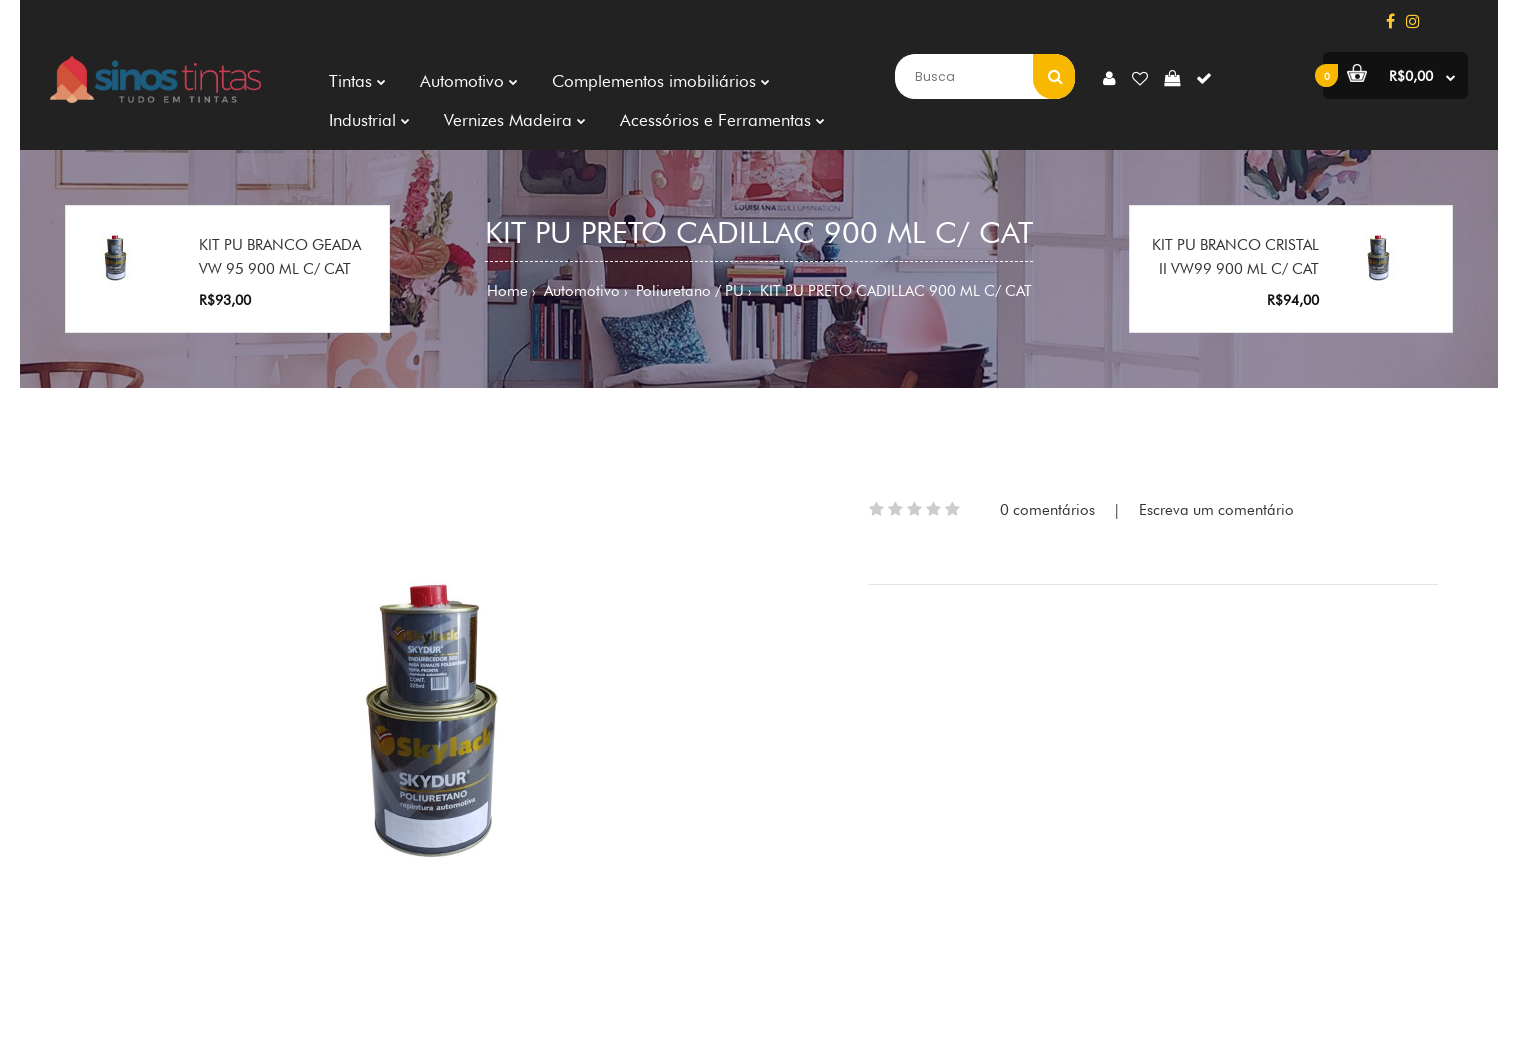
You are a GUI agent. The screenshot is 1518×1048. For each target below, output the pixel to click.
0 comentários (1047, 510)
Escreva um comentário (1216, 510)
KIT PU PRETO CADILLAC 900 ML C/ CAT (894, 291)
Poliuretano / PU (688, 291)
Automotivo (580, 291)
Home (507, 291)
